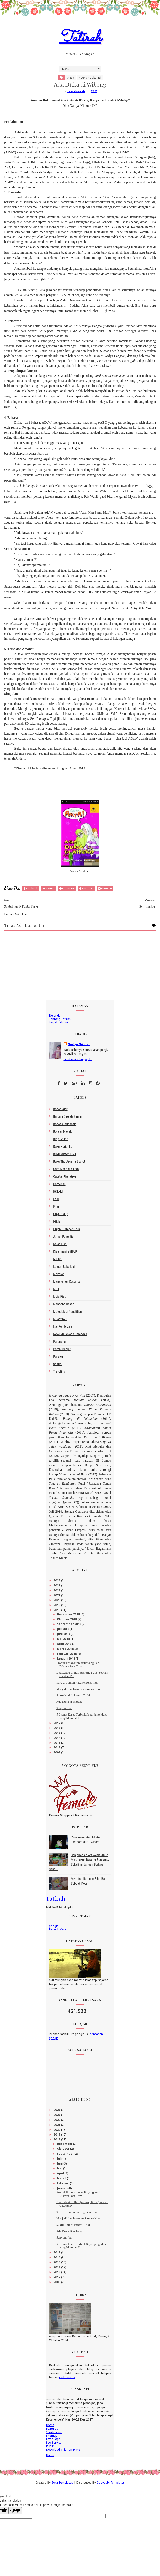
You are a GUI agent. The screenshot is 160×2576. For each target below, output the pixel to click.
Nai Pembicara (62, 1327)
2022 (57, 1590)
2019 (57, 1605)
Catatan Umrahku (64, 1176)
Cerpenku (59, 1184)
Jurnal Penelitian (64, 1237)
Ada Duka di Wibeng (69, 1702)
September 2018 (69, 1624)
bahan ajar (60, 1109)
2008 (57, 1752)
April (61, 2173)
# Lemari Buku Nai (90, 77)
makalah (58, 1274)
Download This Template (63, 2449)
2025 (57, 1580)
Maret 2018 (65, 1649)
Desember (65, 2144)
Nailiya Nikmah (79, 1044)
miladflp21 (60, 1319)
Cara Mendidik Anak (66, 1169)
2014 (57, 1738)
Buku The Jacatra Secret (69, 1162)
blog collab (60, 1139)
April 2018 (64, 1644)
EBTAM (58, 1192)
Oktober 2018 (67, 1619)
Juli (59, 2158)
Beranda (54, 1015)
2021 (57, 1595)
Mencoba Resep (63, 1304)
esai (56, 1199)
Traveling (59, 1372)
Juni (60, 2163)
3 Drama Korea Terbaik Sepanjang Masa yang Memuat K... (81, 1716)
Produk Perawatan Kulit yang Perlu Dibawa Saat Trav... (78, 1664)
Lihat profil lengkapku (78, 1059)
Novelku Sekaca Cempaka (70, 1334)
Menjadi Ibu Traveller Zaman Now (78, 1689)
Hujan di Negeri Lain (66, 1229)
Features (52, 2428)
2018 (57, 1610)
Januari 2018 (66, 1658)
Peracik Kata (57, 1929)
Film (56, 1207)
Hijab (56, 1222)
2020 (57, 1600)
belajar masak (62, 1131)
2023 (57, 1585)
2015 (57, 1733)
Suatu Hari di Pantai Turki (73, 1695)
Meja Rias (59, 1296)
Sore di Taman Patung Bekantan (77, 1682)
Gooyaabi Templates (111, 2482)
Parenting (59, 1342)
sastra (57, 1364)
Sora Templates (62, 2482)
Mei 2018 (64, 1639)
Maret (62, 2178)
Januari (62, 2188)
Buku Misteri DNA (64, 1154)
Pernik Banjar (62, 1349)
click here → (67, 2377)
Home (50, 2425)
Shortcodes (54, 2432)
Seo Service (54, 2442)
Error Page (53, 2439)
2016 (57, 1728)
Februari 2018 (67, 1654)
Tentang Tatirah (60, 1019)
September (65, 2153)
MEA (56, 1289)
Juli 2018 (63, 1629)
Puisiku (58, 1357)
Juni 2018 (64, 1634)
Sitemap (51, 2436)
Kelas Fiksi (60, 1244)
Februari (63, 2183)
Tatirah (80, 38)
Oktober (63, 2148)
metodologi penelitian (67, 1312)
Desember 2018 (69, 1614)
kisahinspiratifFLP (65, 1251)
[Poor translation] (15, 2510)
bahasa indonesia (64, 1124)
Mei (60, 2168)
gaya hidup (60, 1214)
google (53, 1926)
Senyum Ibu (64, 1708)
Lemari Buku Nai (64, 1267)
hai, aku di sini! (58, 1022)
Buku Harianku (62, 1147)
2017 (57, 1723)
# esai (71, 77)
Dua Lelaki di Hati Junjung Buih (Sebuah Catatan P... (82, 1674)
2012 (57, 1747)
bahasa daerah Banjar (67, 1117)
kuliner (57, 1259)
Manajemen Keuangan (67, 1282)
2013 (57, 1743)
